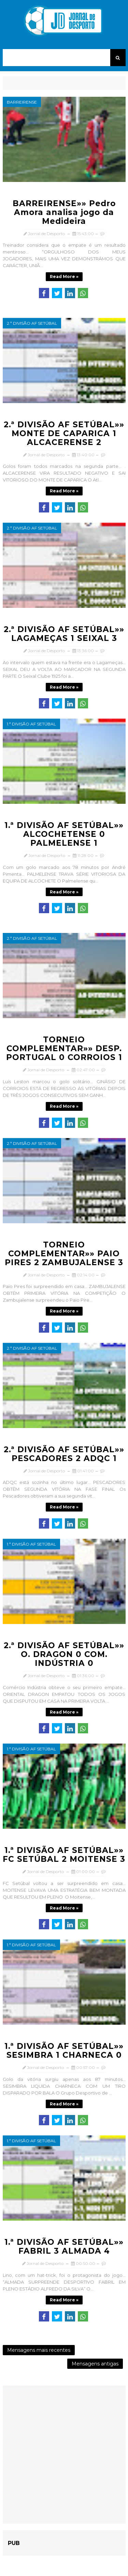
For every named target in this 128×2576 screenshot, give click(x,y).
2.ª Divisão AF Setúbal (32, 323)
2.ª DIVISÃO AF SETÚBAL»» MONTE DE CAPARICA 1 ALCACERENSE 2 (64, 433)
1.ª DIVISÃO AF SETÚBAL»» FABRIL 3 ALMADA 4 (64, 2246)
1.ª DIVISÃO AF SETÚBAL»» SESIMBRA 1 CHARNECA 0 (64, 2050)
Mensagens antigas (95, 2364)
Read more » (64, 276)
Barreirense (22, 102)
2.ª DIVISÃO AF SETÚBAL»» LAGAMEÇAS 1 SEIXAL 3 (64, 634)
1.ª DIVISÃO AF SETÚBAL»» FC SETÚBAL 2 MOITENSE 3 (64, 1854)
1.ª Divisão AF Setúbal (31, 723)
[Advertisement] (64, 2454)
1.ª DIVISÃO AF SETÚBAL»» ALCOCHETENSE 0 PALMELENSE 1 (64, 834)
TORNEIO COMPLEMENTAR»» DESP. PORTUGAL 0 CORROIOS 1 (64, 1048)
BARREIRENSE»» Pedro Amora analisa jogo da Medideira (64, 212)
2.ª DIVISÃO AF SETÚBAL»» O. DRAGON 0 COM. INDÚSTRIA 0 (64, 1654)
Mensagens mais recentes (38, 2350)
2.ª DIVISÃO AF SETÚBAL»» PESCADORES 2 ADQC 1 (64, 1454)
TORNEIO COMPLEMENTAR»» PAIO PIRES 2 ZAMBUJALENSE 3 (64, 1253)
